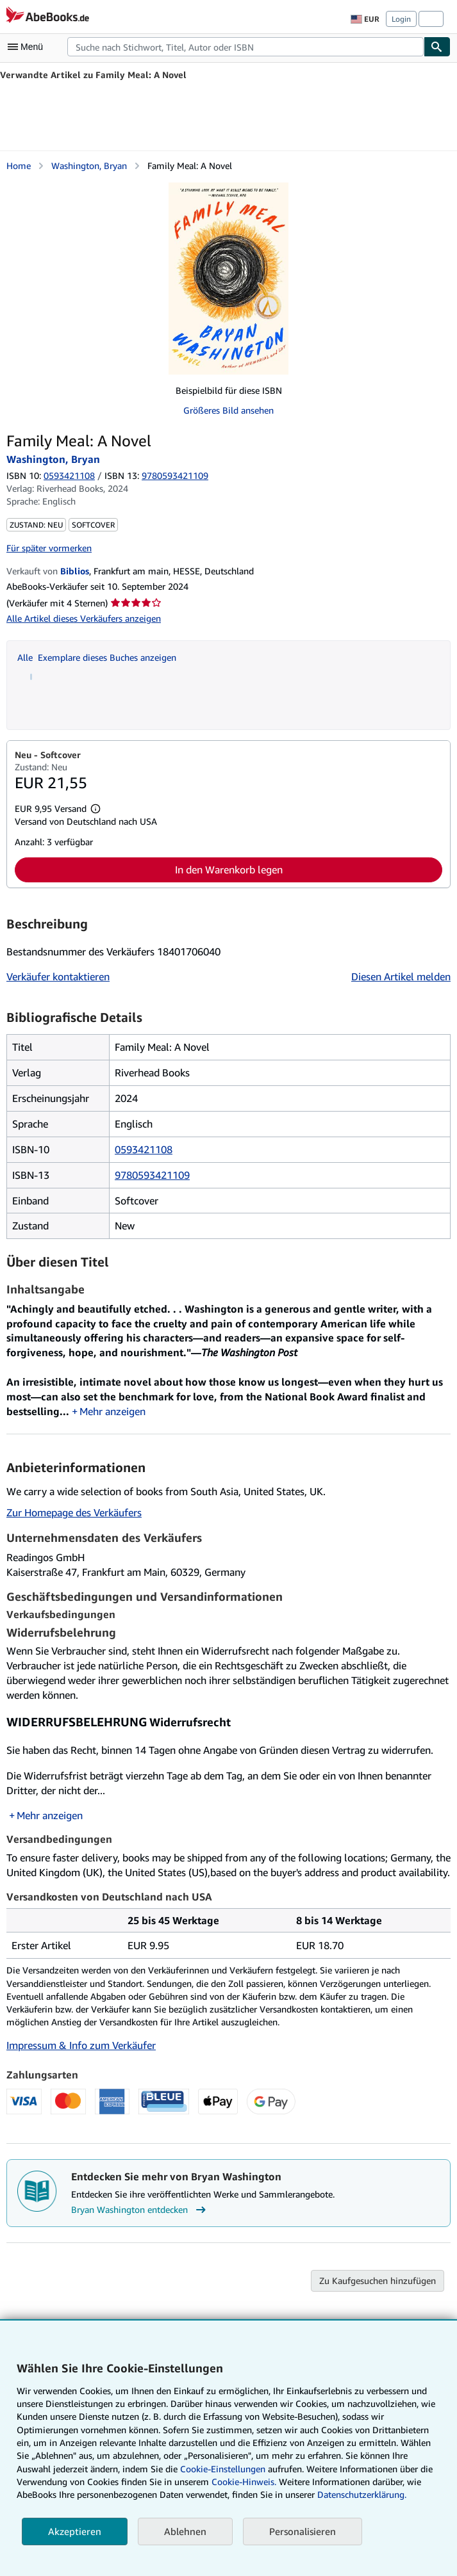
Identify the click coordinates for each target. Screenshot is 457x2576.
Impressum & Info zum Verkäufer (81, 2045)
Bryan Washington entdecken (140, 2210)
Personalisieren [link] (302, 2531)
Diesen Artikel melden (401, 976)
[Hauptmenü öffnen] (28, 46)
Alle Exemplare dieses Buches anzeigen (96, 657)
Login (401, 19)
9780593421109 (152, 1175)
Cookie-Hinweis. (244, 2481)
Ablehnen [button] (185, 2531)
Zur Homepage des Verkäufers (74, 1513)
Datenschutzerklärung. (361, 2494)
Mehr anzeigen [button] (112, 1411)
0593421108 (69, 475)
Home (18, 165)
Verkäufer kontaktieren (58, 976)
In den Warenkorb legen (229, 869)
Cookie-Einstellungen (222, 2468)
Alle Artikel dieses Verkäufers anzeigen (83, 618)
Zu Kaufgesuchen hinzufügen (377, 2281)
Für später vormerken (49, 547)
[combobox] (245, 46)
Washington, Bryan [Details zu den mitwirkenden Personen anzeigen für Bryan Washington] (89, 165)
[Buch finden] (437, 46)
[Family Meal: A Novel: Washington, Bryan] (228, 278)
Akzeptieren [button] (74, 2531)
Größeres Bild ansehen (228, 410)
